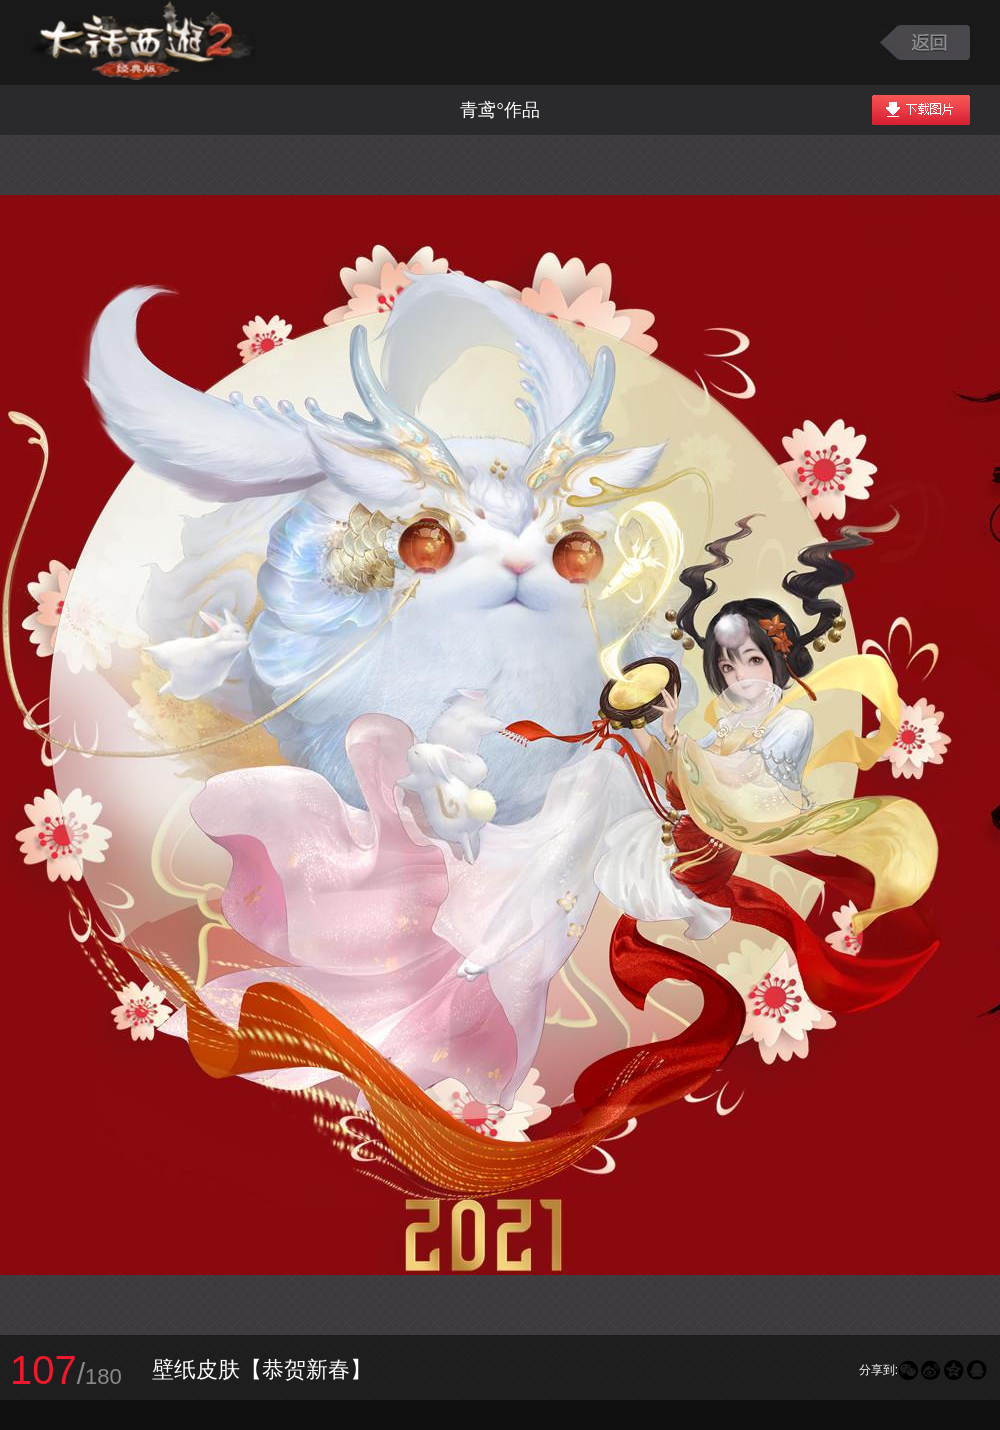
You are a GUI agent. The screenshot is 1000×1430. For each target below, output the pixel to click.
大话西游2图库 (142, 42)
